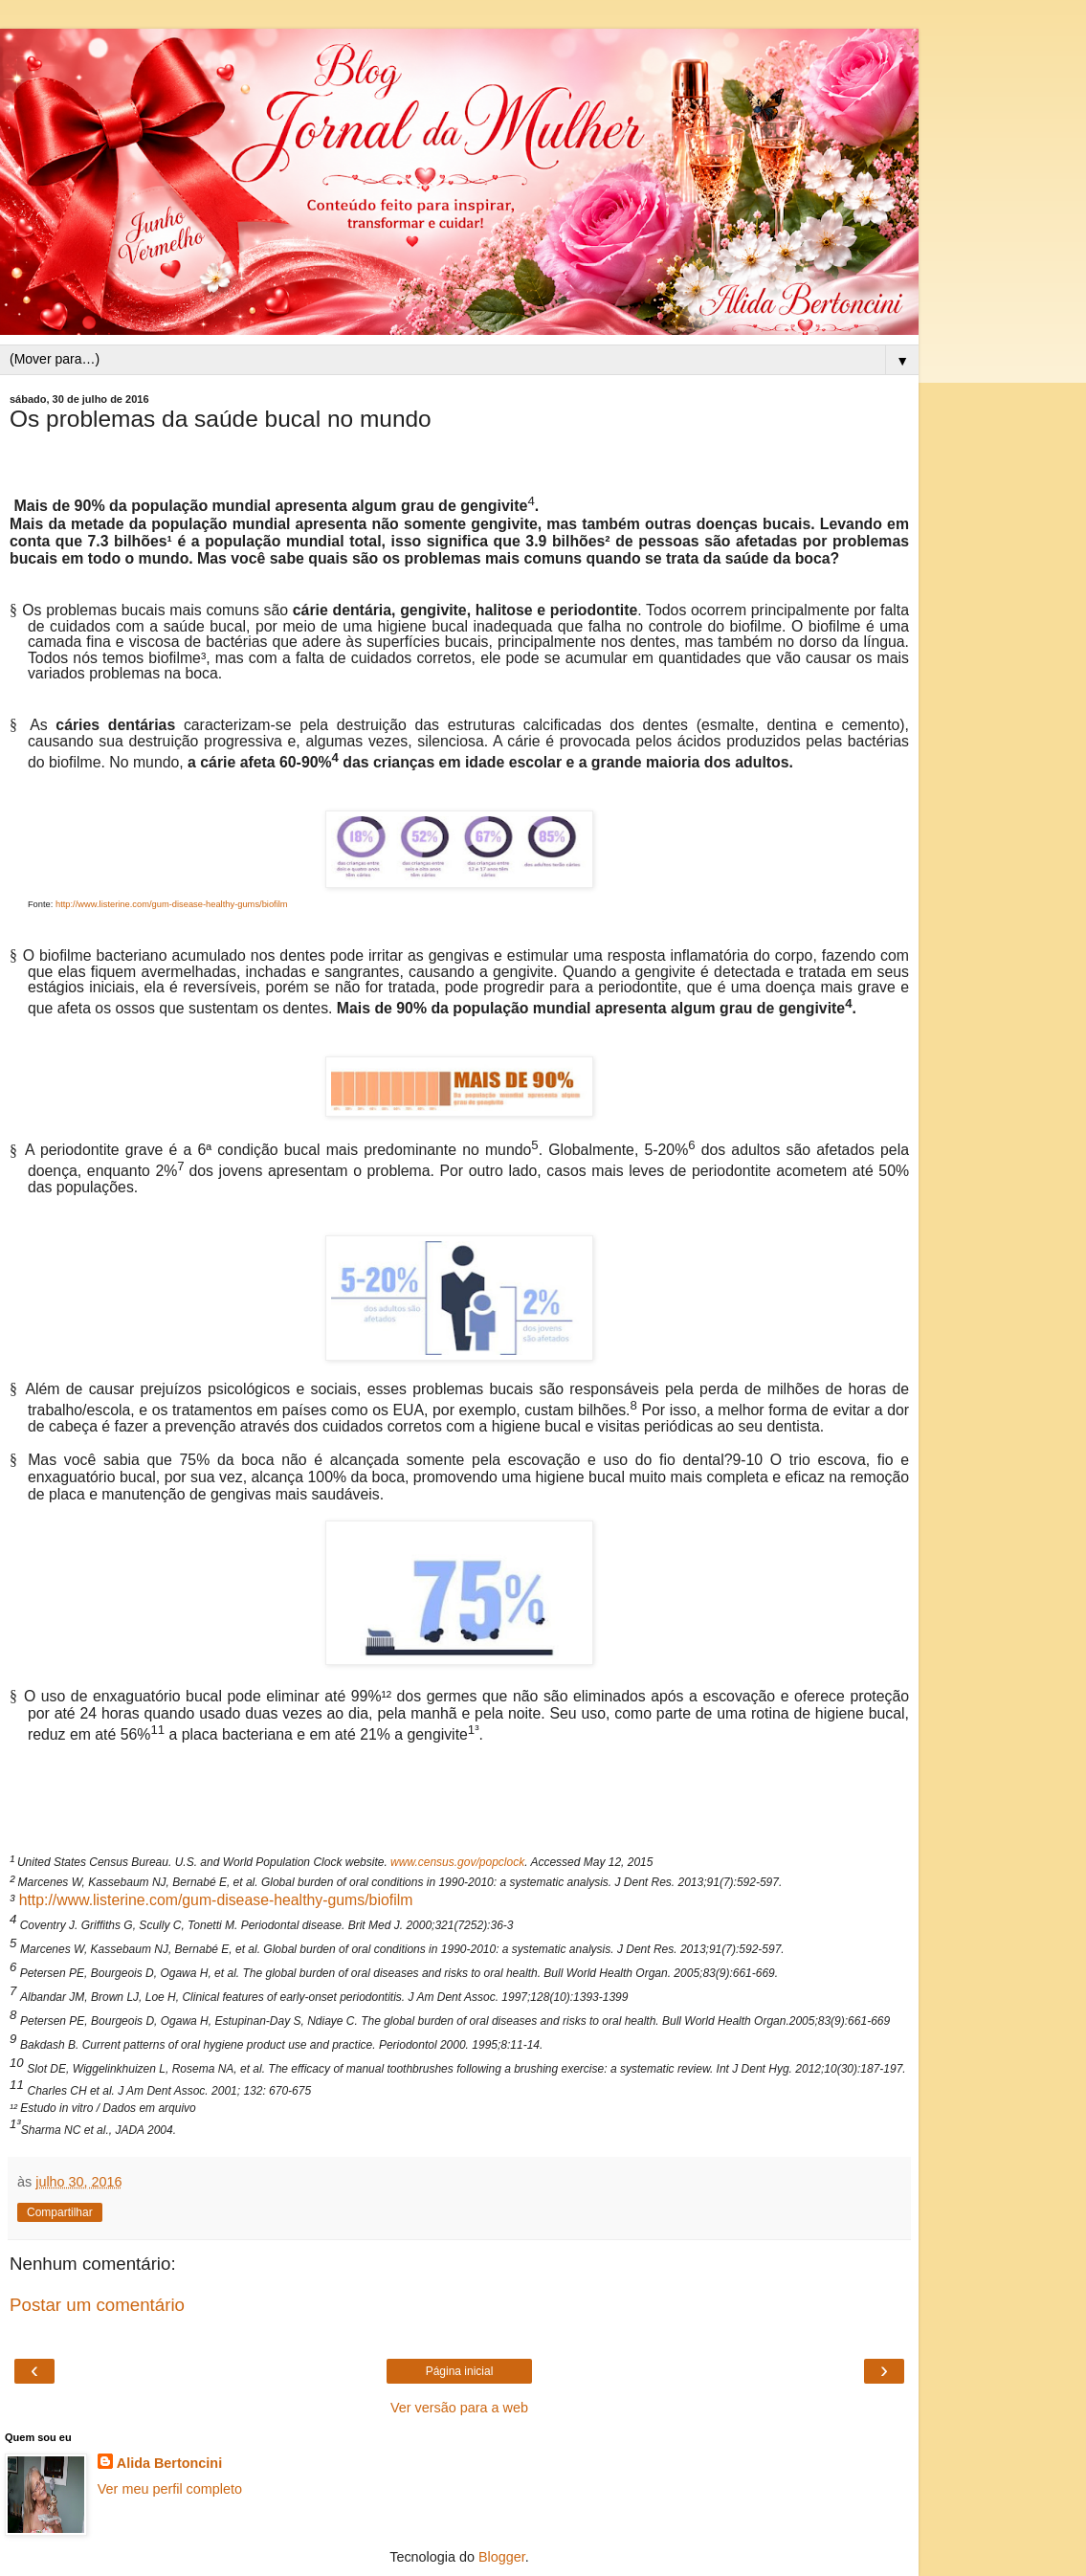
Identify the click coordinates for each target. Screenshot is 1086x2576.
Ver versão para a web (459, 2407)
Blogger (501, 2557)
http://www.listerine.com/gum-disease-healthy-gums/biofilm (216, 1900)
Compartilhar (60, 2212)
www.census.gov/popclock (457, 1862)
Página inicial (460, 2371)
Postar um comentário (97, 2305)
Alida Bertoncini (169, 2463)
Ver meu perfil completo (170, 2489)
